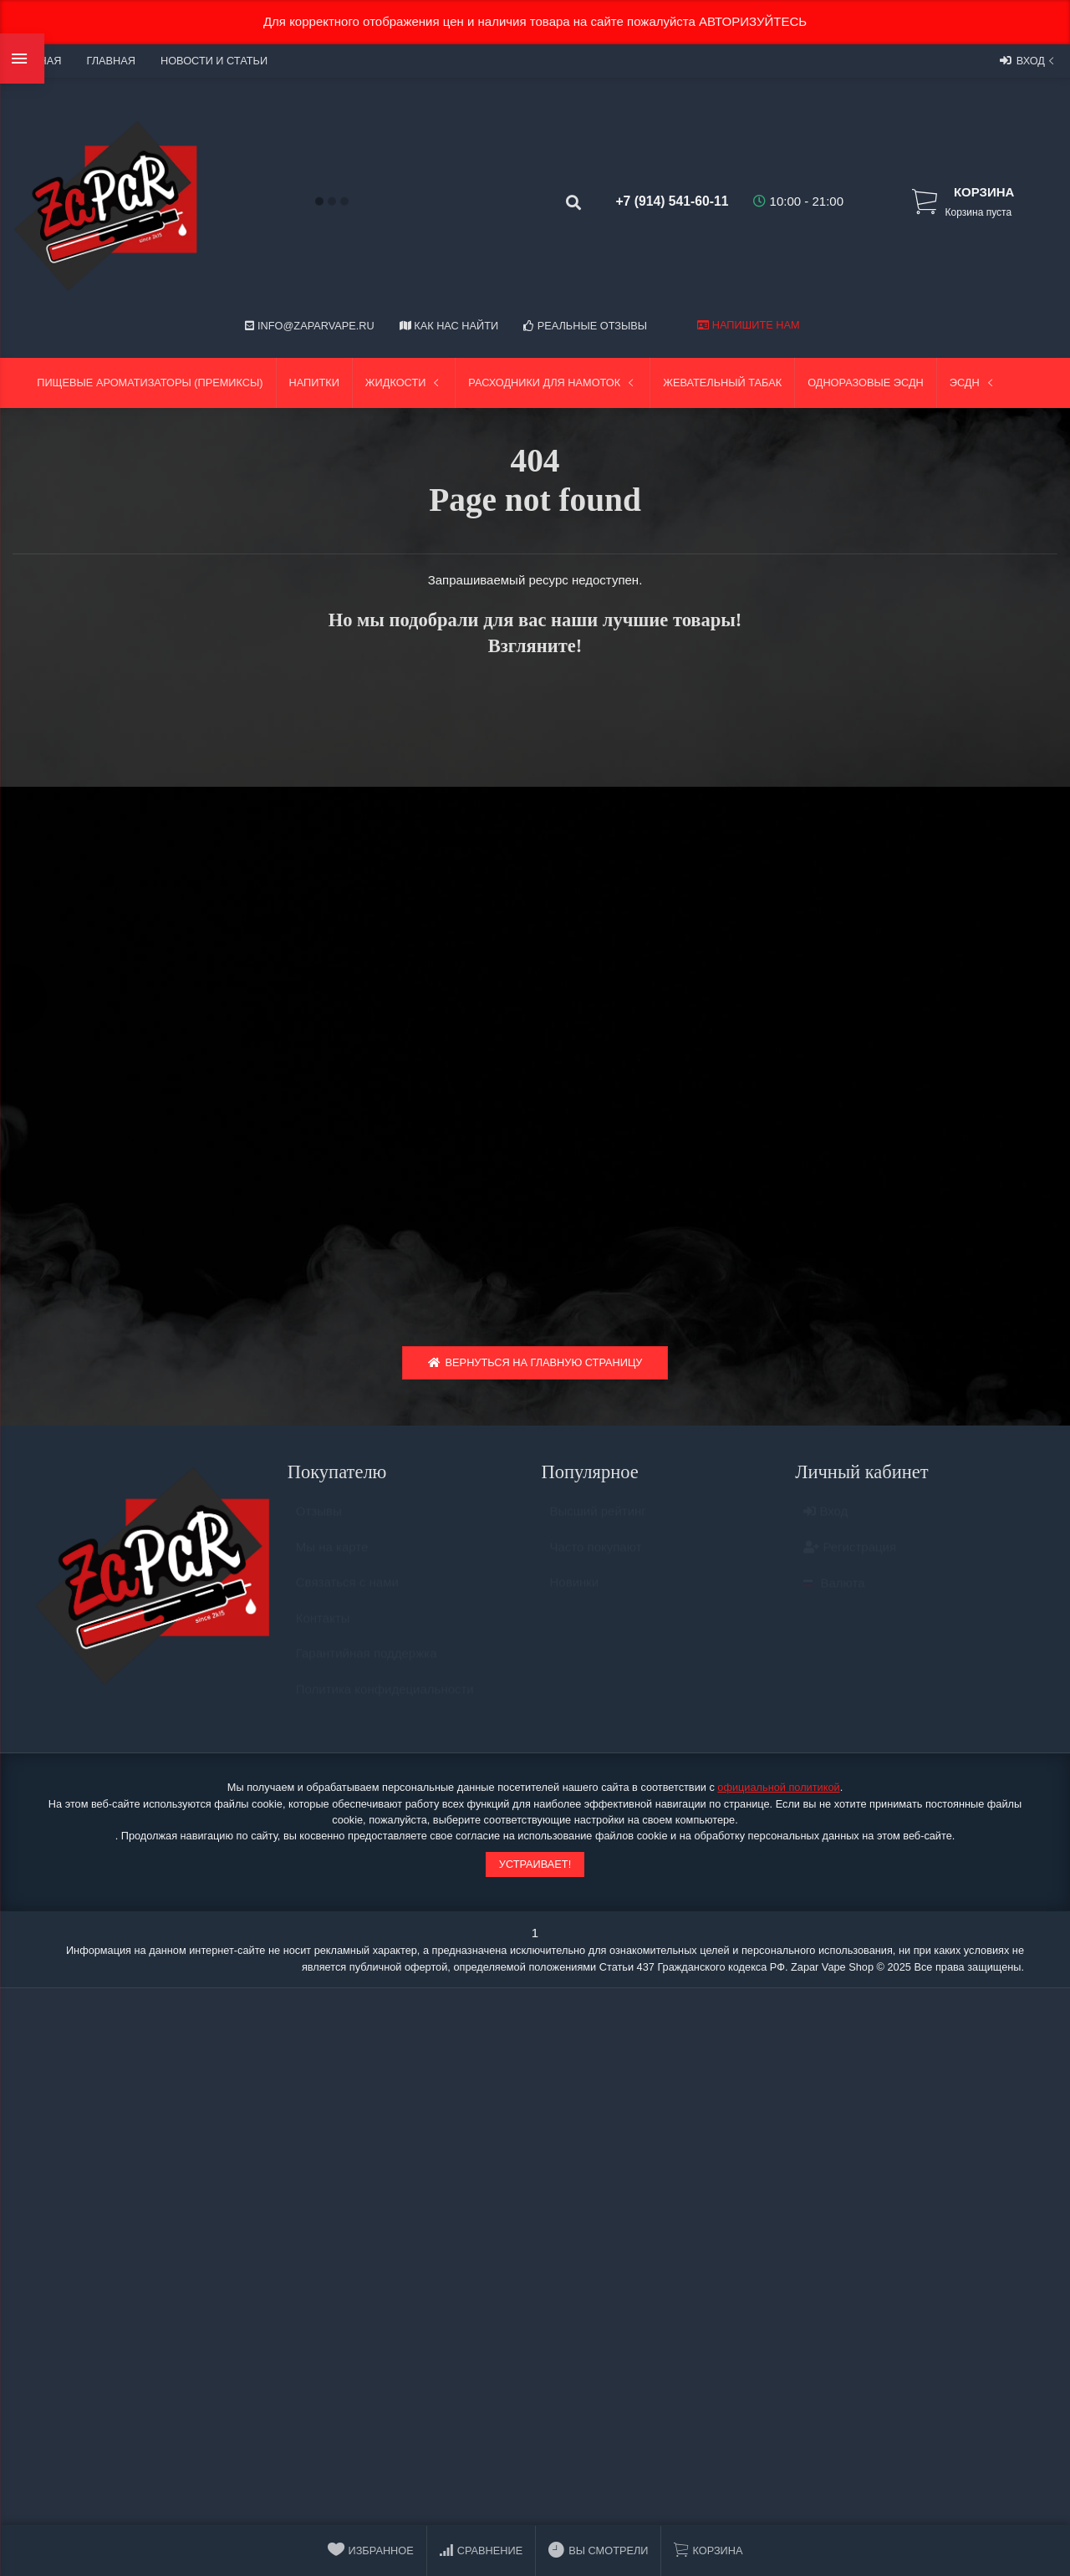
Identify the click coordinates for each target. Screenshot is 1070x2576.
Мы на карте (332, 1559)
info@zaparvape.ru (309, 325)
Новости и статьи (214, 60)
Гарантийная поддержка (366, 1665)
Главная (110, 60)
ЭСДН (973, 382)
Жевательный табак (722, 382)
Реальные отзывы (585, 325)
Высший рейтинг (598, 1523)
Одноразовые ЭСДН (866, 382)
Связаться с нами (347, 1594)
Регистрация (849, 1559)
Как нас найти (449, 325)
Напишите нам (748, 325)
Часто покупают (596, 1559)
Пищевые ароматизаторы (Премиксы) (149, 382)
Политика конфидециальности (385, 1701)
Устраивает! (535, 1868)
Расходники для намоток (552, 382)
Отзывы (319, 1523)
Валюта (833, 1595)
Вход (1028, 60)
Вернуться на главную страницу (535, 1366)
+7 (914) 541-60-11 (661, 201)
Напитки (314, 382)
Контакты (323, 1630)
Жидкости (404, 382)
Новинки (574, 1594)
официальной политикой (778, 1791)
